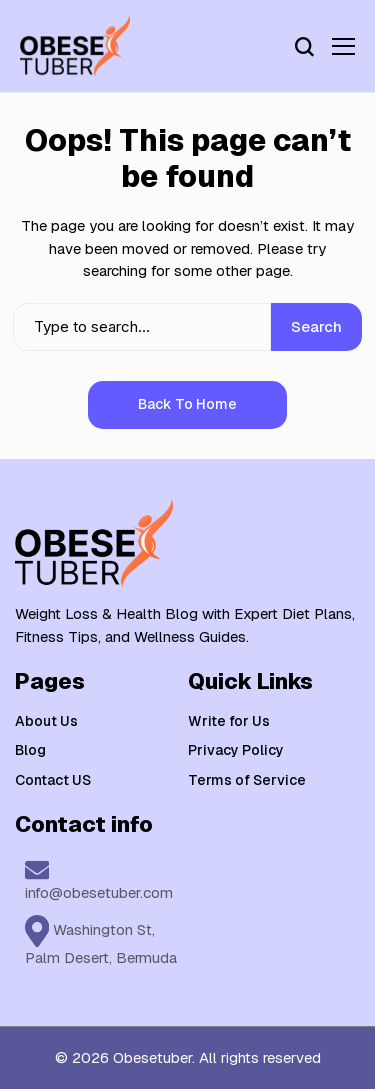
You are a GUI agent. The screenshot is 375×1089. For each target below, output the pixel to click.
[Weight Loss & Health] (75, 46)
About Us (46, 721)
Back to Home (187, 404)
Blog (30, 750)
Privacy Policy (236, 750)
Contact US (53, 780)
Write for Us (229, 721)
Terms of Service (247, 780)
